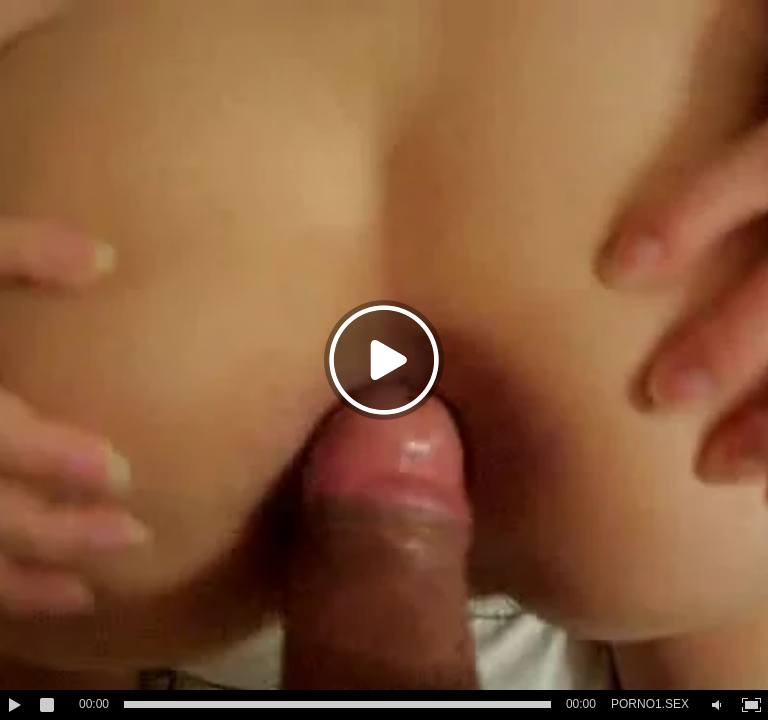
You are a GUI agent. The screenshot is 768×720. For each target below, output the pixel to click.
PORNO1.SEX (650, 704)
